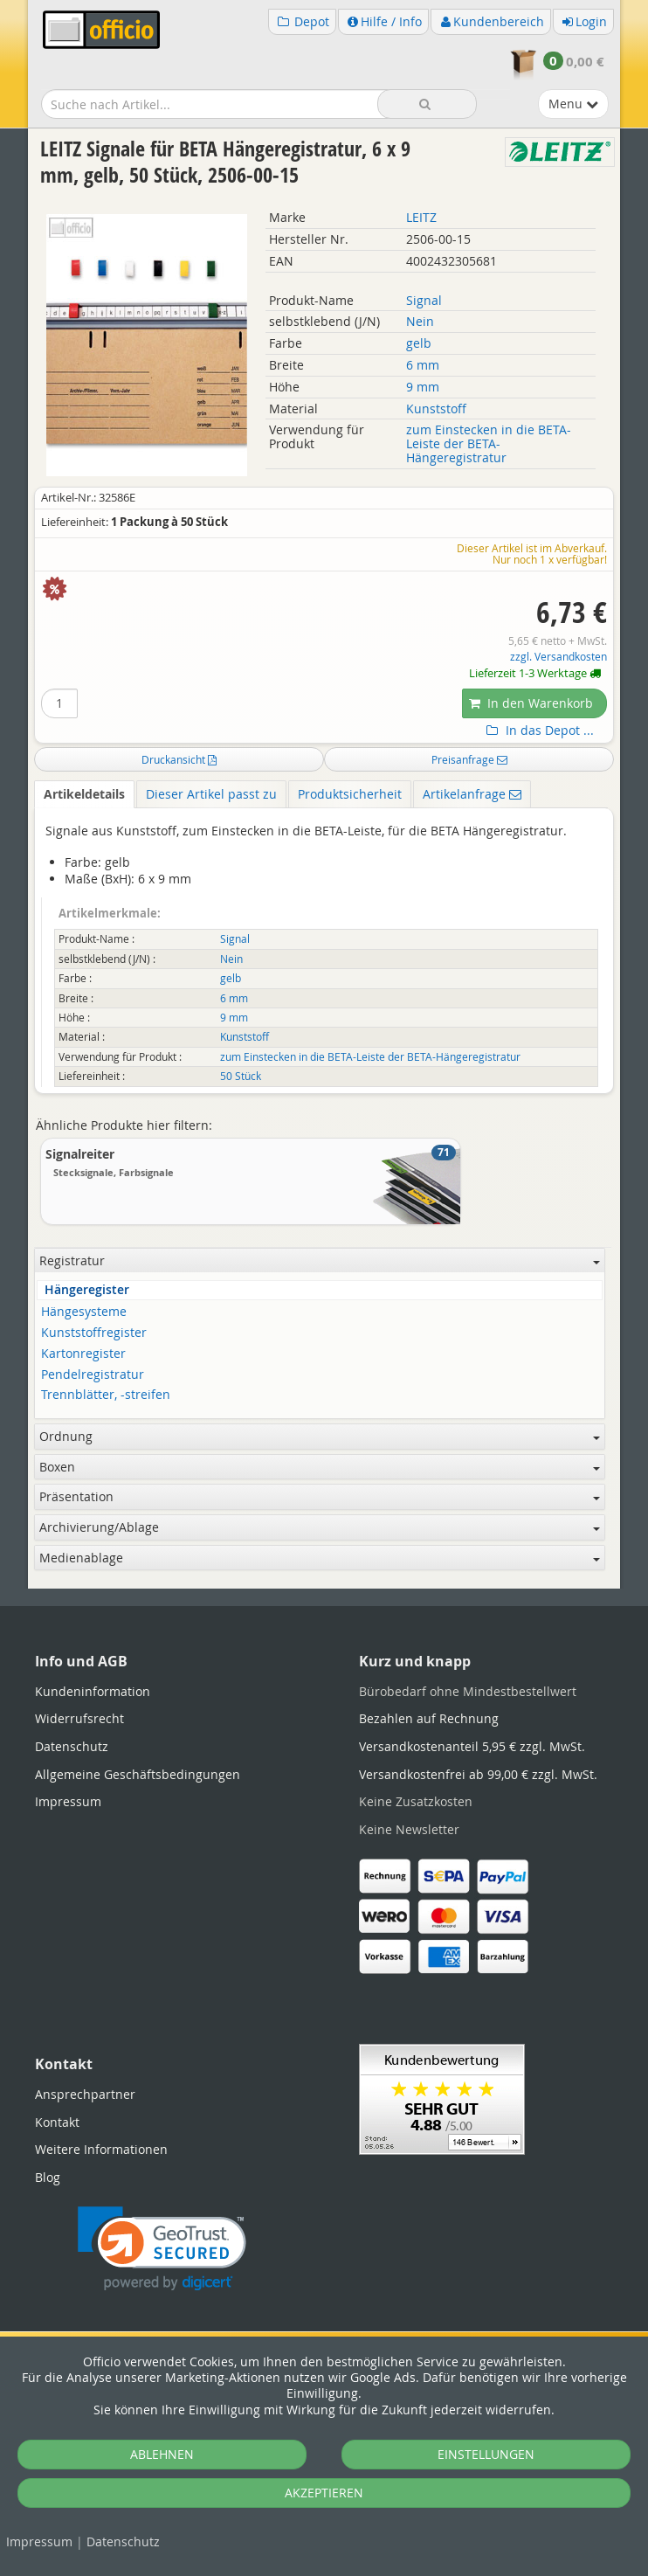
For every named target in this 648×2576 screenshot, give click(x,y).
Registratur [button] (319, 1260)
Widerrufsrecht (79, 1718)
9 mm (422, 386)
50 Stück (240, 1076)
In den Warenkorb (531, 703)
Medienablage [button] (319, 1557)
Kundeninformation (92, 1691)
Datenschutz (123, 2541)
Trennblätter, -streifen (105, 1395)
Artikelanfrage (472, 794)
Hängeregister (87, 1290)
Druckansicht (179, 759)
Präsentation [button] (319, 1496)
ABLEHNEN (162, 2454)
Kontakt (57, 2122)
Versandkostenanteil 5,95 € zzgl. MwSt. (472, 1746)
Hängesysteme (84, 1312)
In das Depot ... (538, 730)
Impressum (39, 2541)
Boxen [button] (319, 1466)
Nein (420, 321)
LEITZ (421, 217)
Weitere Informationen (101, 2149)
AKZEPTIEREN (324, 2492)
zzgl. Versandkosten (558, 656)
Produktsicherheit (350, 794)
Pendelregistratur (92, 1375)
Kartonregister (83, 1354)
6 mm (422, 365)
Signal (424, 300)
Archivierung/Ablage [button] (319, 1527)
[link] (162, 2249)
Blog (47, 2177)
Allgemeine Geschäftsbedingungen (137, 1774)
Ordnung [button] (319, 1436)
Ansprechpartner (85, 2094)
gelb (418, 343)
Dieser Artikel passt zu (211, 794)
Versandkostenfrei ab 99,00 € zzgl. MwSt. (478, 1774)
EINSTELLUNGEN (486, 2454)
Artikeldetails (84, 794)
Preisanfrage (469, 759)
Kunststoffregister (94, 1333)
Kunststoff (436, 408)
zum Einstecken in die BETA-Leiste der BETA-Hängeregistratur (488, 443)
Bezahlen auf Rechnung (429, 1718)
